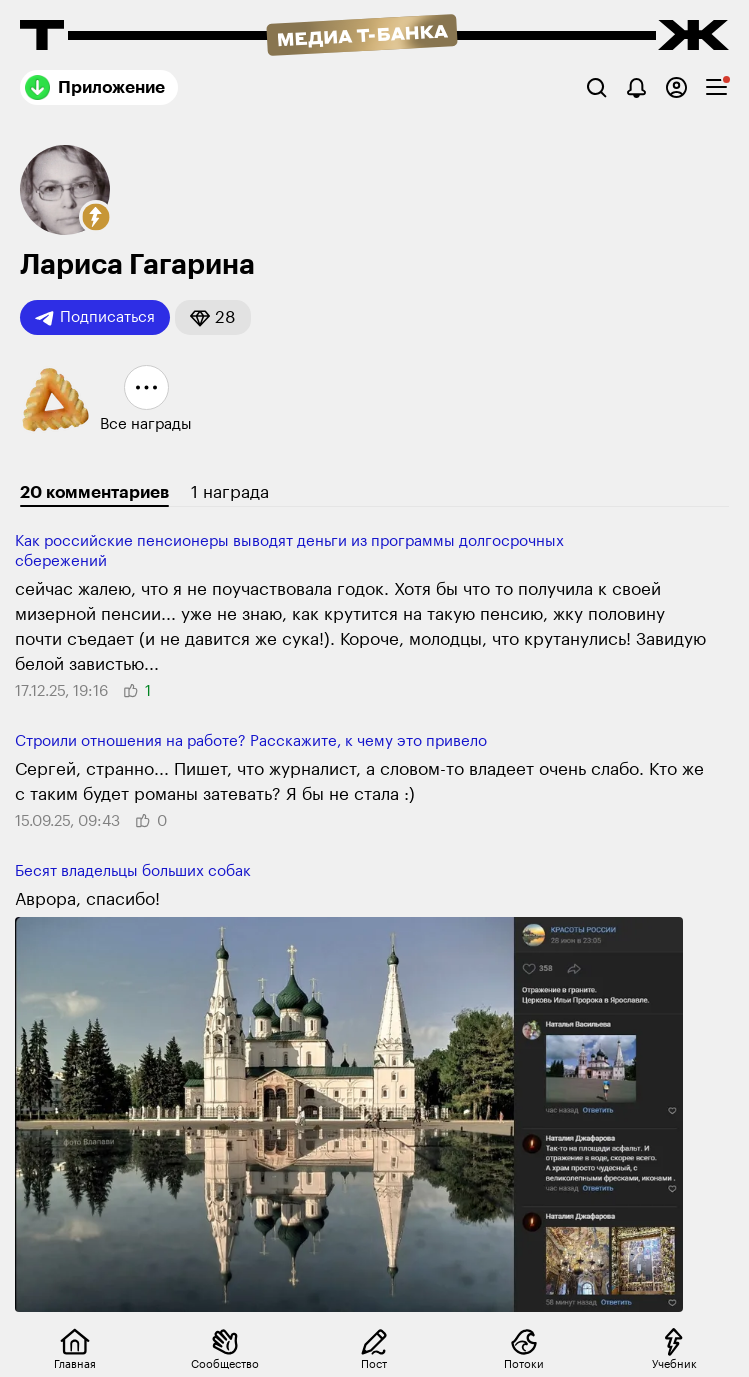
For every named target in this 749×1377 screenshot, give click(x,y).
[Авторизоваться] (676, 87)
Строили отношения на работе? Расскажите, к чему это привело (251, 741)
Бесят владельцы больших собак (133, 871)
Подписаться (95, 318)
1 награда (230, 492)
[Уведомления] (636, 87)
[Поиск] (596, 87)
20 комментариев (94, 492)
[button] (96, 217)
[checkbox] (716, 87)
